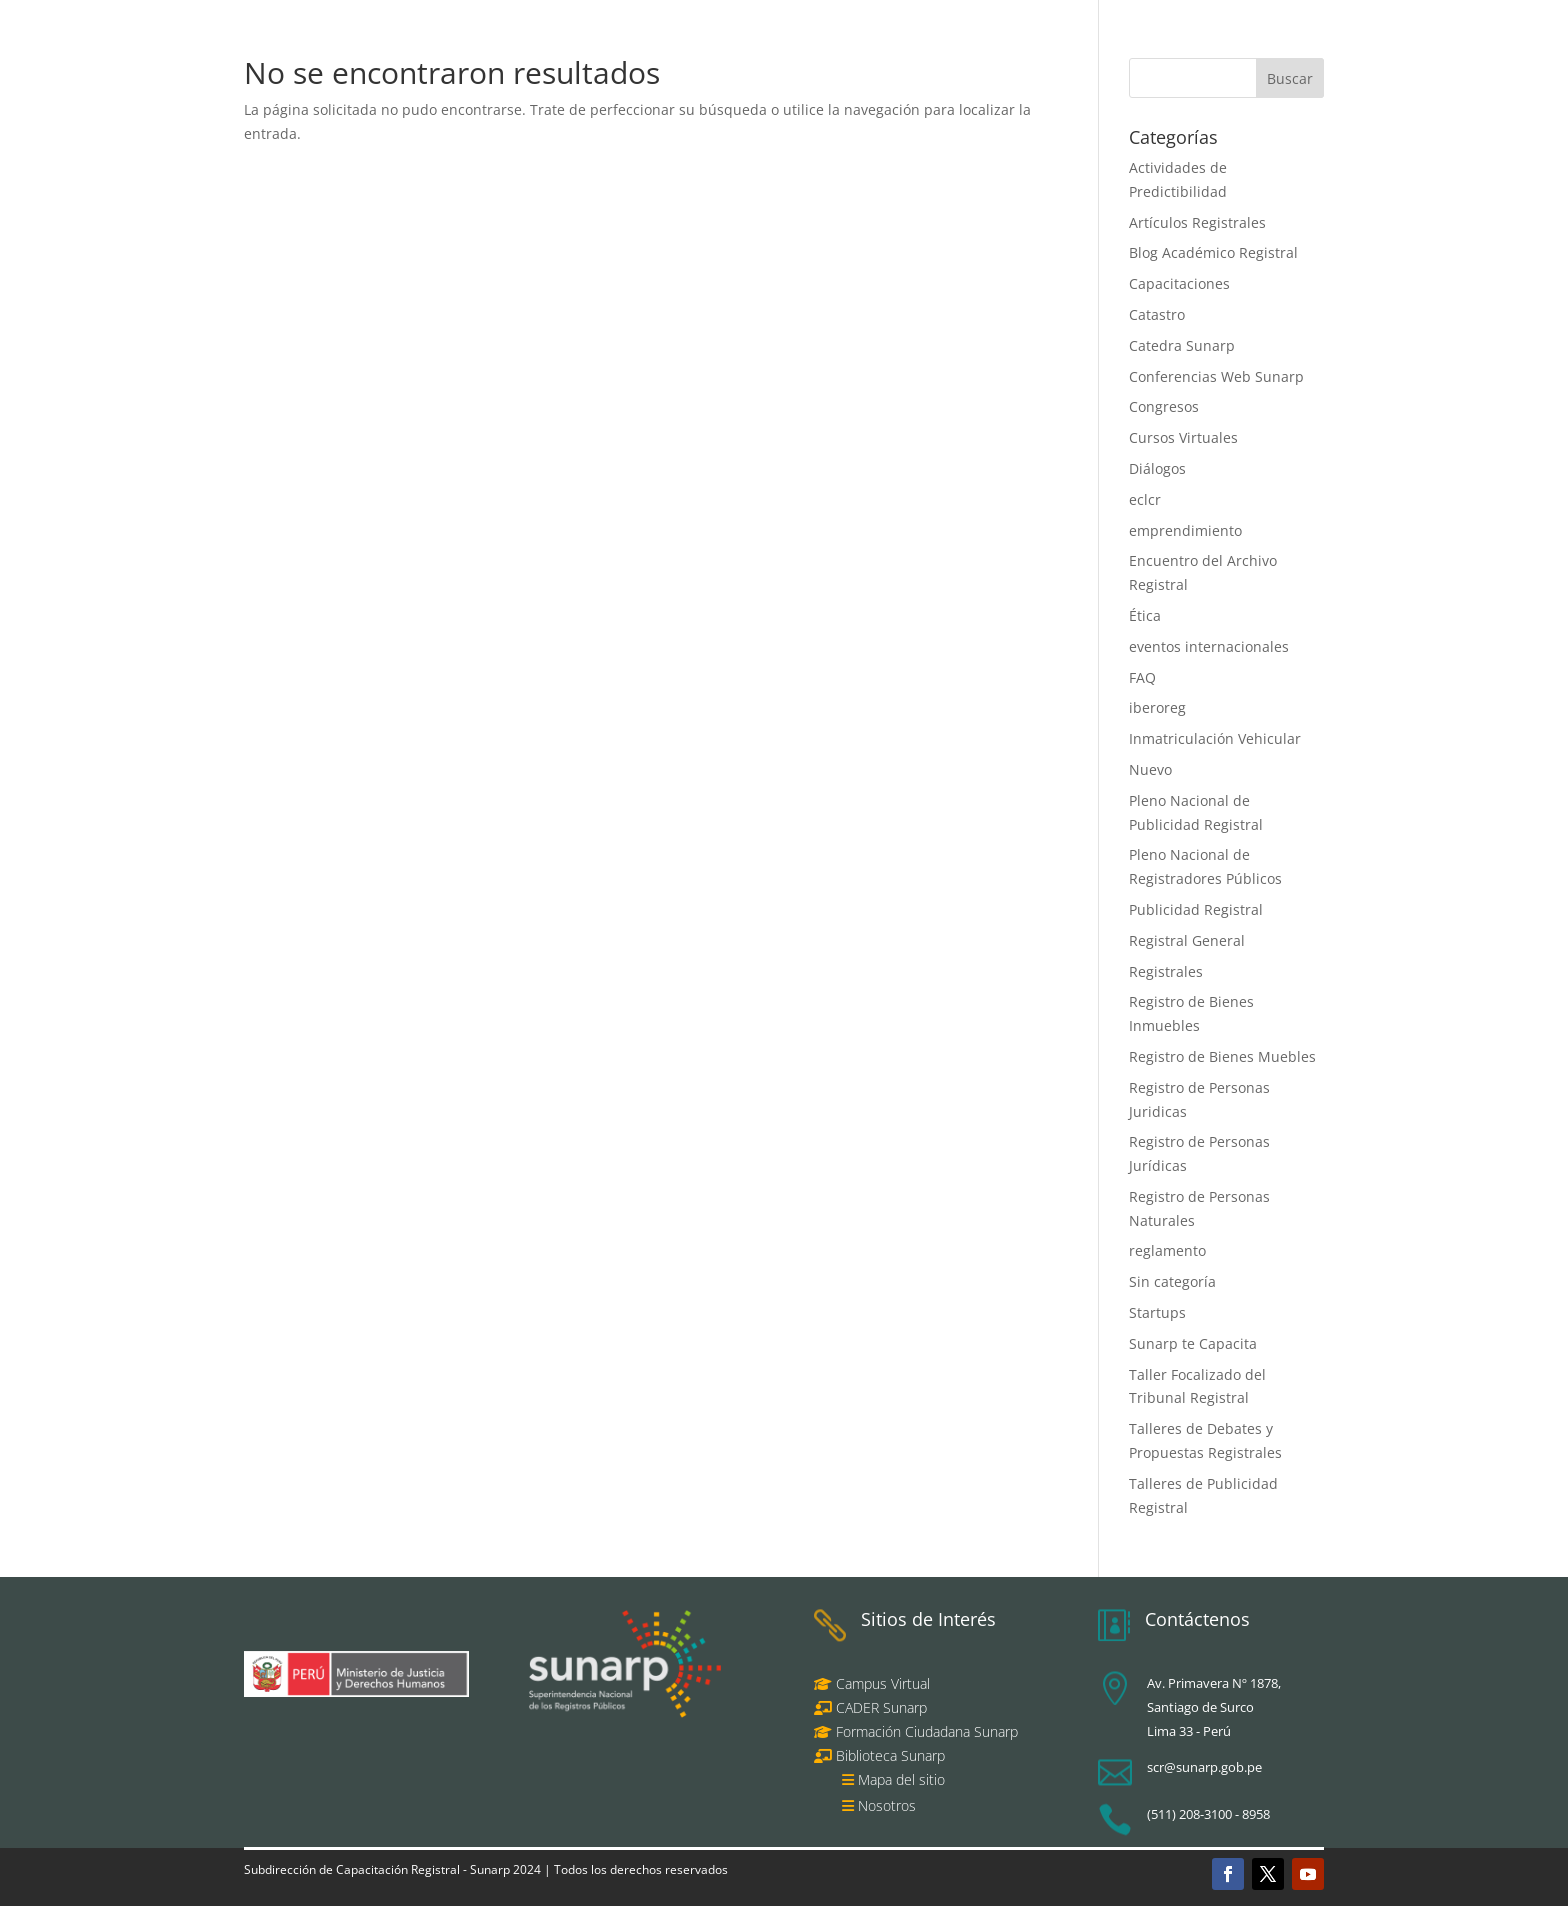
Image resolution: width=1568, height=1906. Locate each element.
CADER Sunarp (881, 1707)
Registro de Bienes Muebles (1222, 1056)
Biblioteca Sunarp (890, 1755)
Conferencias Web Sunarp (1216, 376)
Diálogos (1157, 468)
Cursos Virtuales (1183, 437)
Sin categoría (1172, 1281)
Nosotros (887, 1805)
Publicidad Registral (1196, 909)
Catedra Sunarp (1182, 345)
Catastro (1157, 314)
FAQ (1142, 677)
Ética (1145, 615)
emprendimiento (1185, 530)
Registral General (1187, 940)
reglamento (1167, 1250)
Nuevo (1150, 769)
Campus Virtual (881, 1683)
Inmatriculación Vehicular (1215, 738)
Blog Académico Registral (1213, 252)
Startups (1157, 1312)
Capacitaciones (1179, 283)
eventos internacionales (1209, 646)
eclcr (1145, 499)
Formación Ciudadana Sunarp (925, 1731)
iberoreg (1157, 707)
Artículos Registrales (1197, 222)
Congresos (1164, 406)
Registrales (1166, 971)
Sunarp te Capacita (1193, 1343)
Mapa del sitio (901, 1779)
